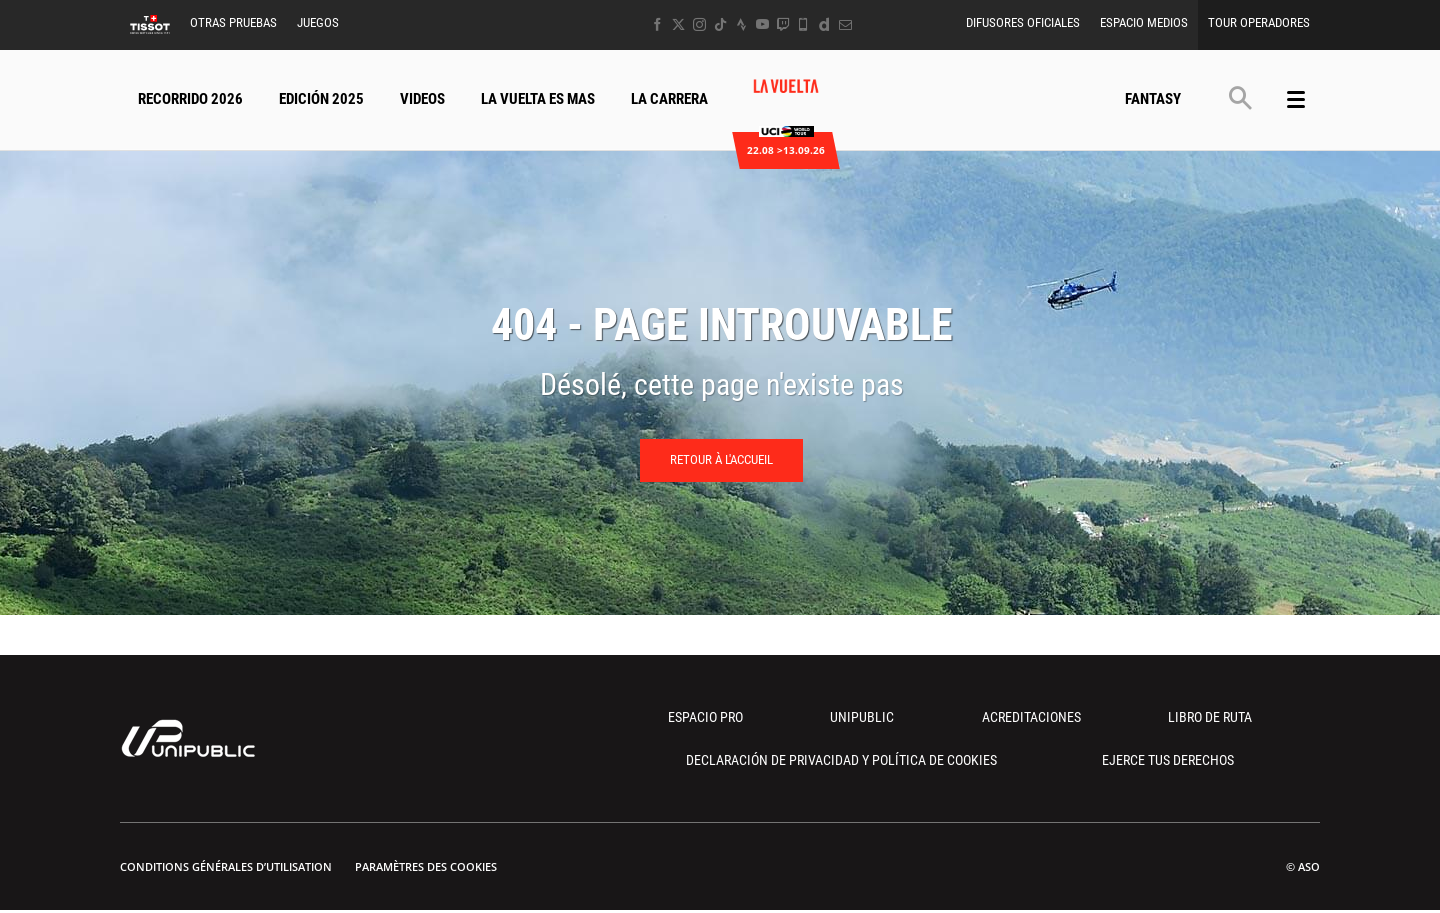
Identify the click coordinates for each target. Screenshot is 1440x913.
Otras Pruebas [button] (233, 22)
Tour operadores (1259, 22)
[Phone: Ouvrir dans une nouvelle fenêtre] (803, 24)
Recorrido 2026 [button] (190, 99)
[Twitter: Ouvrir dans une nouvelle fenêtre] (678, 24)
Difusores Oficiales (1023, 22)
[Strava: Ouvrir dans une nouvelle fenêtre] (741, 24)
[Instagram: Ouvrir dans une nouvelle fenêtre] (699, 24)
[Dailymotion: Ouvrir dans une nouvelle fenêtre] (824, 24)
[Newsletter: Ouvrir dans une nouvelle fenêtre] (845, 24)
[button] (1240, 97)
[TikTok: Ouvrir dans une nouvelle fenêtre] (720, 24)
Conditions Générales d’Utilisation (226, 866)
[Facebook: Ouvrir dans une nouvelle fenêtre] (657, 24)
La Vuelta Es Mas (538, 99)
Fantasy (1153, 99)
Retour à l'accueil (721, 459)
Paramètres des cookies (426, 866)
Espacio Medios (1144, 22)
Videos (422, 99)
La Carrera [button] (669, 99)
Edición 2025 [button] (321, 99)
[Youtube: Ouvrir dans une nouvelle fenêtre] (762, 24)
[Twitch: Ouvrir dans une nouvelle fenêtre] (783, 24)
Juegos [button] (318, 22)
